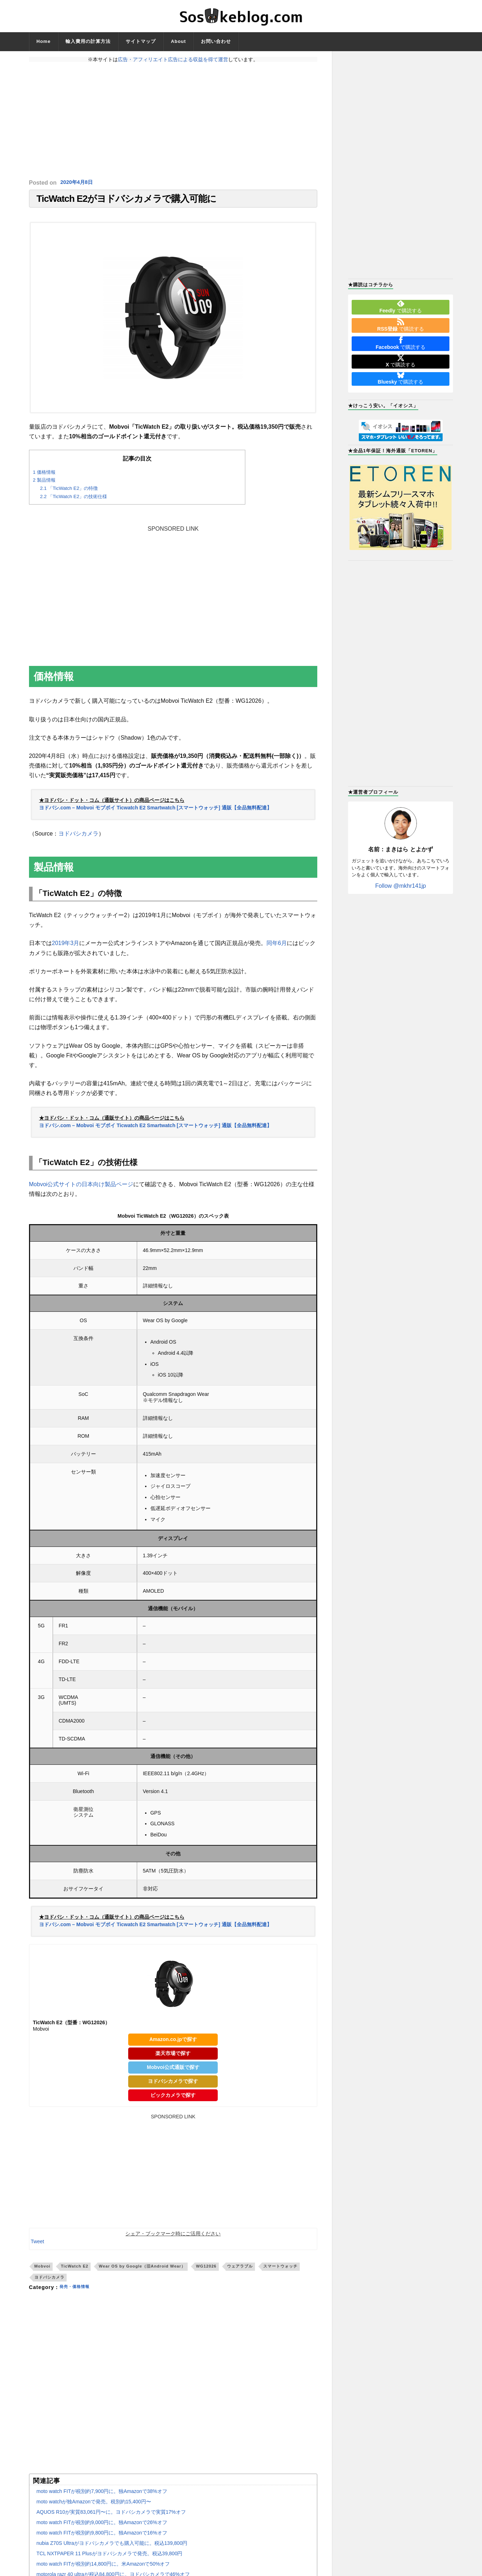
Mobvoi (42, 2271)
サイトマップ (141, 41)
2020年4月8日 (79, 183)
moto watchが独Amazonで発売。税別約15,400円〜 (94, 2506)
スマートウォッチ (280, 2271)
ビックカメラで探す (173, 2099)
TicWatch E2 (74, 2271)
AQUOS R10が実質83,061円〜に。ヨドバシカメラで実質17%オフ (111, 2516)
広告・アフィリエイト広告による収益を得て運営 (173, 59)
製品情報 (44, 484)
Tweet (37, 2246)
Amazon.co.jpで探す (173, 2044)
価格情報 (44, 476)
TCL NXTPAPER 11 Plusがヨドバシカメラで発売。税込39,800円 (110, 2558)
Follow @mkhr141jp (400, 886)
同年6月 (276, 948)
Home (44, 41)
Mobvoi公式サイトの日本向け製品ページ (81, 1189)
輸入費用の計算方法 (88, 41)
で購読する (401, 306)
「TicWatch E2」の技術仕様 (73, 500)
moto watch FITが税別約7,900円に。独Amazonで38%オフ (102, 2496)
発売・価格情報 (78, 2291)
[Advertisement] (173, 120)
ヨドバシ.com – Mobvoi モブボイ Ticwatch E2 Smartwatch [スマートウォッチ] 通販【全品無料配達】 (155, 812)
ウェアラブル (240, 2271)
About (178, 41)
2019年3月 (65, 948)
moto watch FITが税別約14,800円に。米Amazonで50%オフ (103, 2568)
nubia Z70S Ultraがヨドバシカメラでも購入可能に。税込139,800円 (112, 2548)
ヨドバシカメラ (78, 838)
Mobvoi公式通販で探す (173, 2072)
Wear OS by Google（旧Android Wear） (142, 2271)
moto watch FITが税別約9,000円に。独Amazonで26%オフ (102, 2527)
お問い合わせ (216, 41)
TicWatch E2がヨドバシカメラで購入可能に (126, 200)
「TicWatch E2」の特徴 (69, 493)
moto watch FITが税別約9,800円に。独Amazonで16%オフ (102, 2537)
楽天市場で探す (173, 2058)
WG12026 (206, 2271)
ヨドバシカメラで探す (173, 2085)
